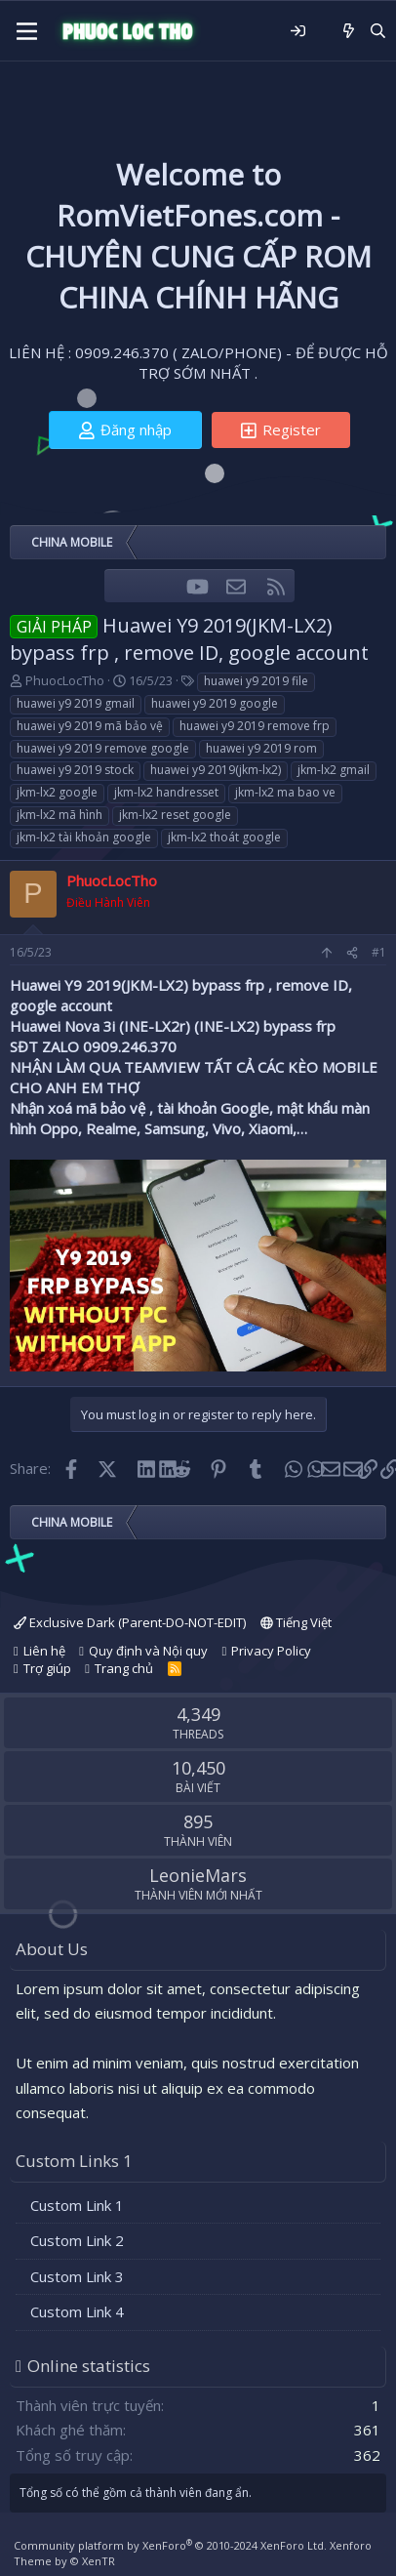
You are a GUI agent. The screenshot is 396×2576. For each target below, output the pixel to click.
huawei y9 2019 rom (261, 748)
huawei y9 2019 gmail (76, 703)
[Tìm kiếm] (378, 31)
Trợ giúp (47, 1668)
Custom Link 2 (77, 2240)
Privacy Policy (271, 1650)
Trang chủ (124, 1668)
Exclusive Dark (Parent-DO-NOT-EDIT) (130, 1622)
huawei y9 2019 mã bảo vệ (90, 725)
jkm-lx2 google (57, 792)
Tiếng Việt (296, 1622)
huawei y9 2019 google (214, 703)
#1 (379, 952)
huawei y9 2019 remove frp (254, 725)
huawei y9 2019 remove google (103, 748)
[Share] (352, 953)
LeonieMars (198, 1875)
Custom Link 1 (77, 2205)
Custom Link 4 (77, 2311)
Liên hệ (44, 1650)
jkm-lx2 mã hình (59, 814)
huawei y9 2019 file (256, 681)
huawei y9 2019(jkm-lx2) (215, 769)
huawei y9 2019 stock (75, 769)
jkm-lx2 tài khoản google (84, 837)
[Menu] (27, 31)
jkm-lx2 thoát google (224, 837)
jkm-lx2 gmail (333, 769)
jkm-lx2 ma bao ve (285, 792)
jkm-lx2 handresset (166, 792)
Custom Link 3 (77, 2276)
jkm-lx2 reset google (175, 814)
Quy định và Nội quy (148, 1650)
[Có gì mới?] (349, 31)
